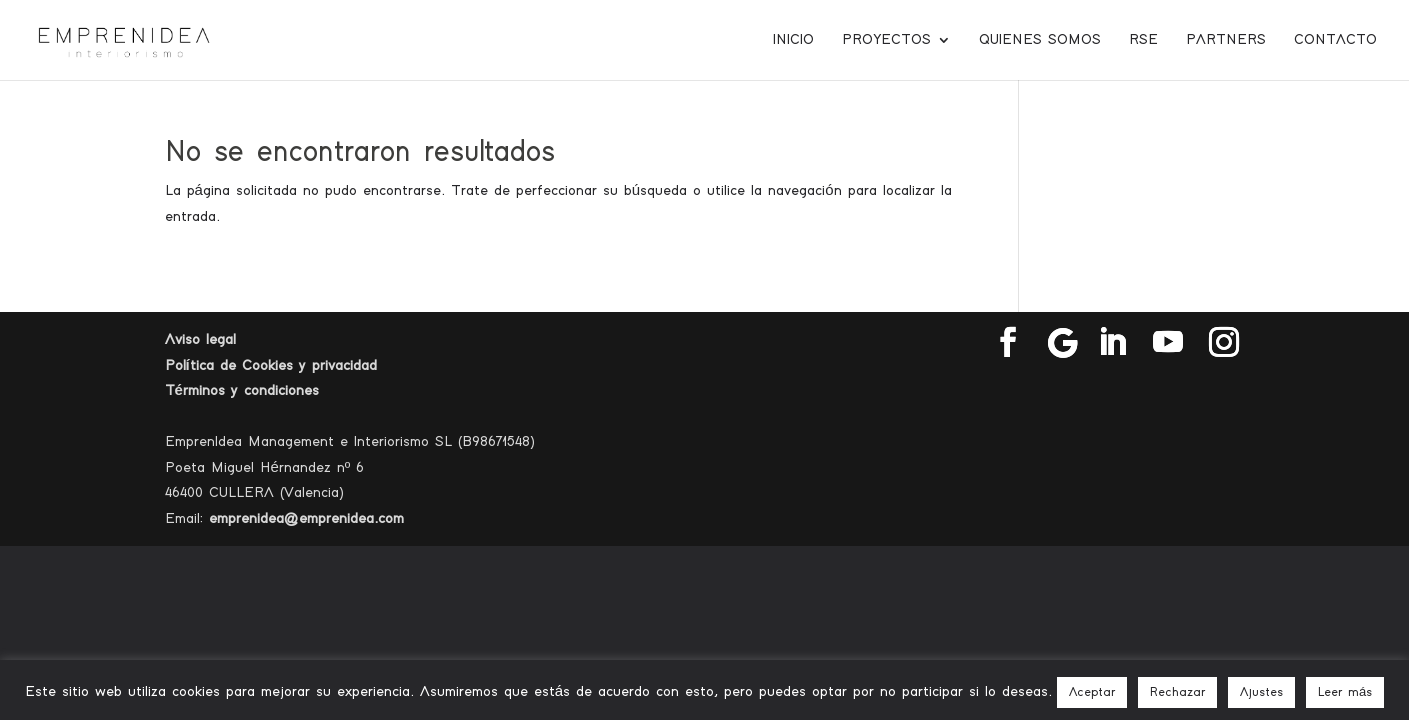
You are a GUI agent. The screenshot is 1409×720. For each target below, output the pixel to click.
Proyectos (886, 40)
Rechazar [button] (1177, 692)
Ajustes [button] (1261, 692)
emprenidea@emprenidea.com (306, 518)
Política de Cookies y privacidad (271, 365)
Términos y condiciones (242, 390)
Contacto (1335, 40)
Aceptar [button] (1092, 692)
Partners (1226, 40)
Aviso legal (200, 339)
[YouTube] (1168, 343)
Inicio (793, 40)
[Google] (1063, 343)
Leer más (1345, 692)
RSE (1143, 40)
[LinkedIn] (1112, 343)
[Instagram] (1224, 343)
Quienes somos (1040, 40)
